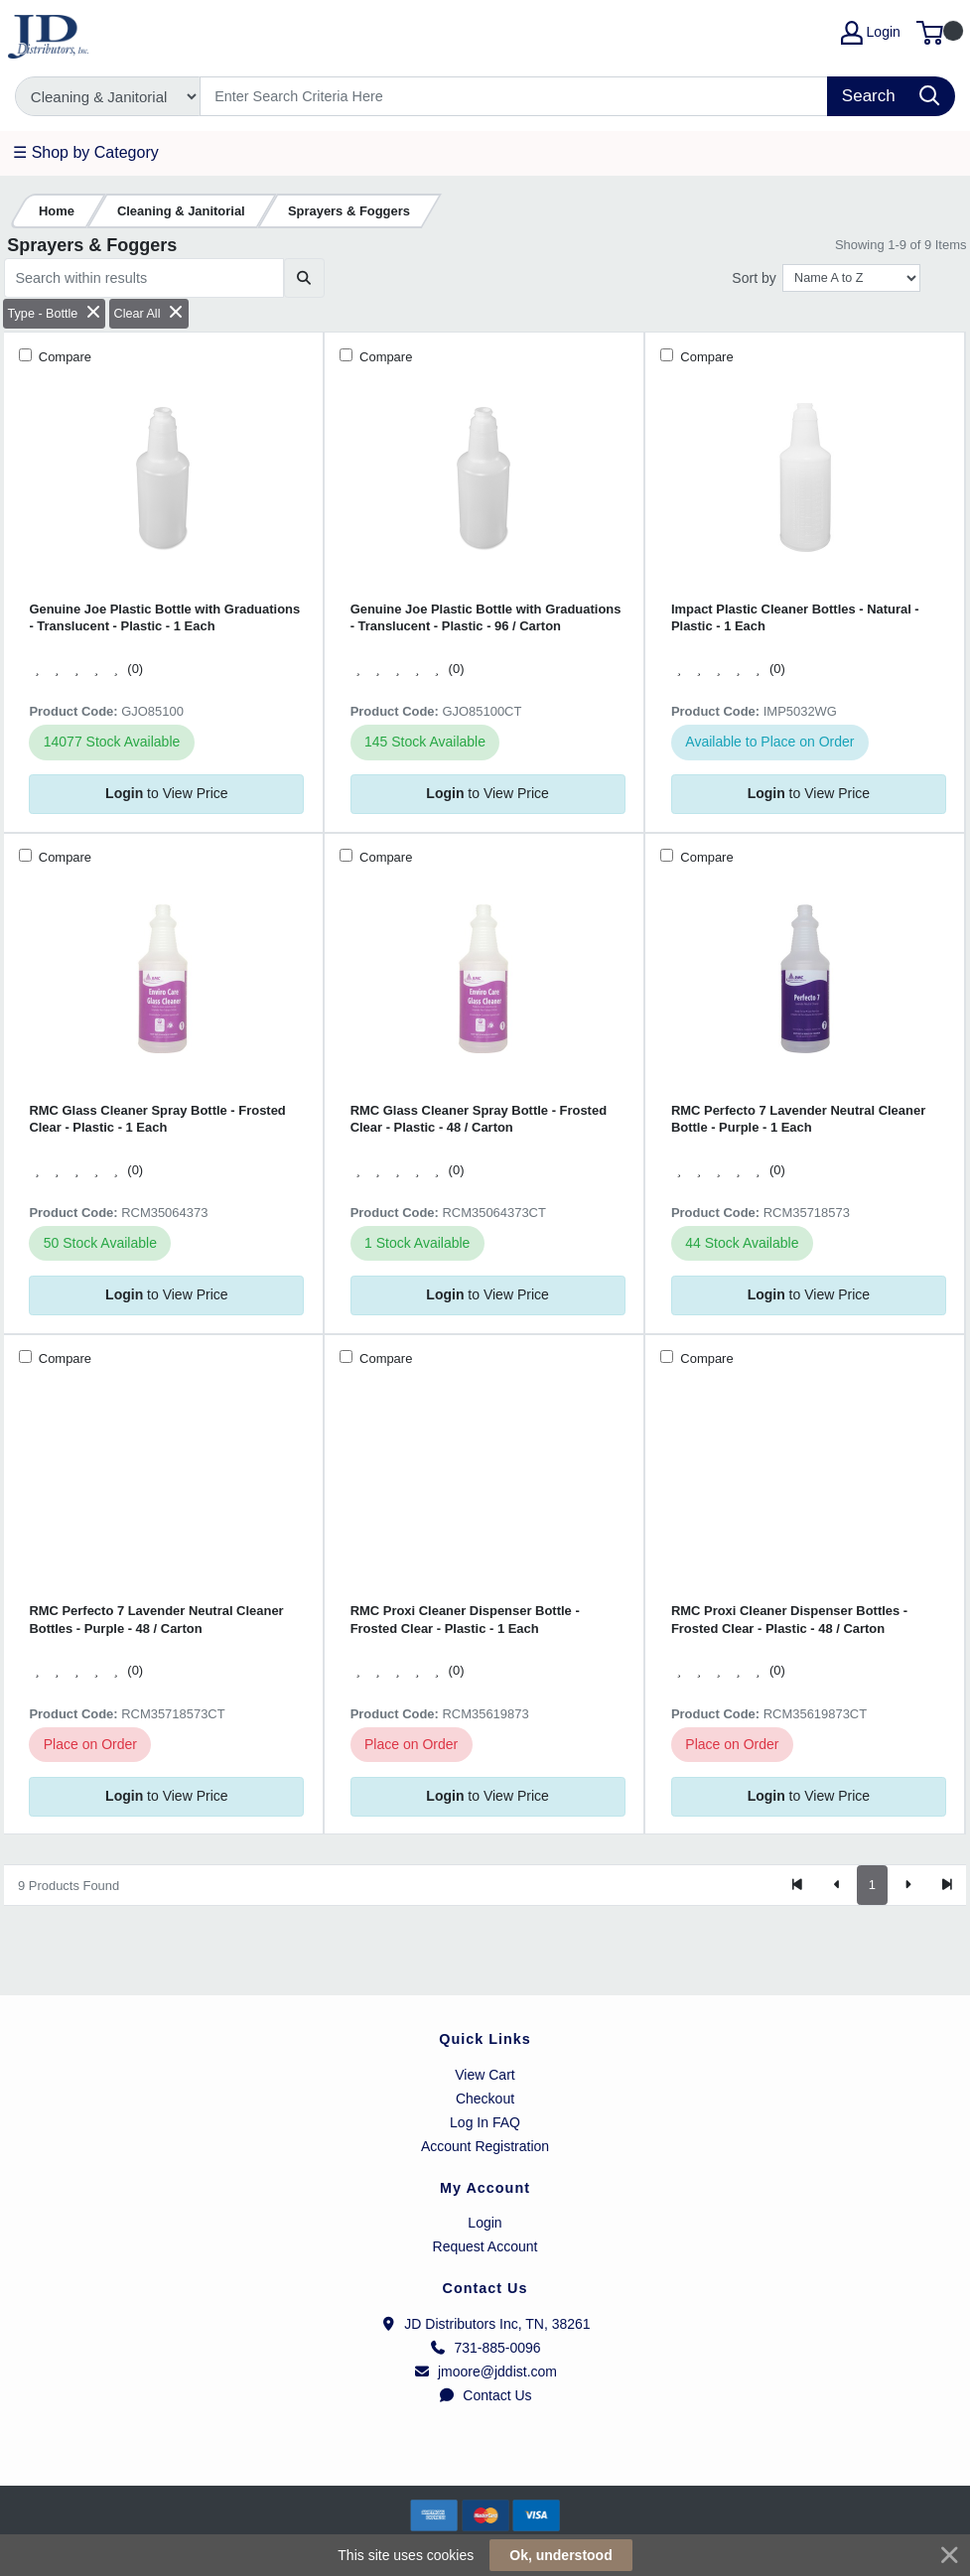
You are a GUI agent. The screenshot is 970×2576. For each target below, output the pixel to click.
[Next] (907, 1885)
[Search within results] (144, 278)
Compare (63, 356)
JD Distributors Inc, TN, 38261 (484, 2324)
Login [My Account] (871, 33)
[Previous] (837, 1885)
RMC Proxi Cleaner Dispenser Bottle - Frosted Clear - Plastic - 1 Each (465, 1619)
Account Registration (485, 2146)
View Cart (484, 2075)
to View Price (166, 793)
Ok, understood (560, 2555)
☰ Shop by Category (86, 152)
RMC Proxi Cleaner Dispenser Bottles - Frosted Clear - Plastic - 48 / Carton (789, 1619)
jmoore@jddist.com (485, 2371)
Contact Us (484, 2395)
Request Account (485, 2246)
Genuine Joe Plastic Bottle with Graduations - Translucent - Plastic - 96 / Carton (486, 617)
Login (484, 2223)
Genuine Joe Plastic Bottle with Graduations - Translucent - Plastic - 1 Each (164, 617)
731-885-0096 (484, 2348)
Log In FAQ (485, 2122)
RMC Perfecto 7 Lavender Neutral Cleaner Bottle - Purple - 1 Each (798, 1119)
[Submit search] (304, 278)
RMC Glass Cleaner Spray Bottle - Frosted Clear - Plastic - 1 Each (157, 1119)
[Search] (514, 96)
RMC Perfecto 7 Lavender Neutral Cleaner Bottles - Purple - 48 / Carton (156, 1619)
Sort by (753, 278)
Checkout (485, 2098)
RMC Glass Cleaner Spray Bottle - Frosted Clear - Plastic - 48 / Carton (478, 1119)
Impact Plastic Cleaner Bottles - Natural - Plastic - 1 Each (795, 617)
